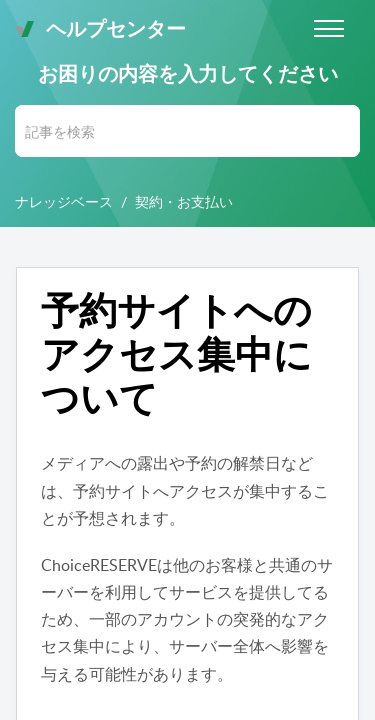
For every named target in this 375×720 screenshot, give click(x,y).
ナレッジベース (64, 201)
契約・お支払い (184, 201)
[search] (187, 131)
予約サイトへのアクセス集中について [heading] (176, 353)
